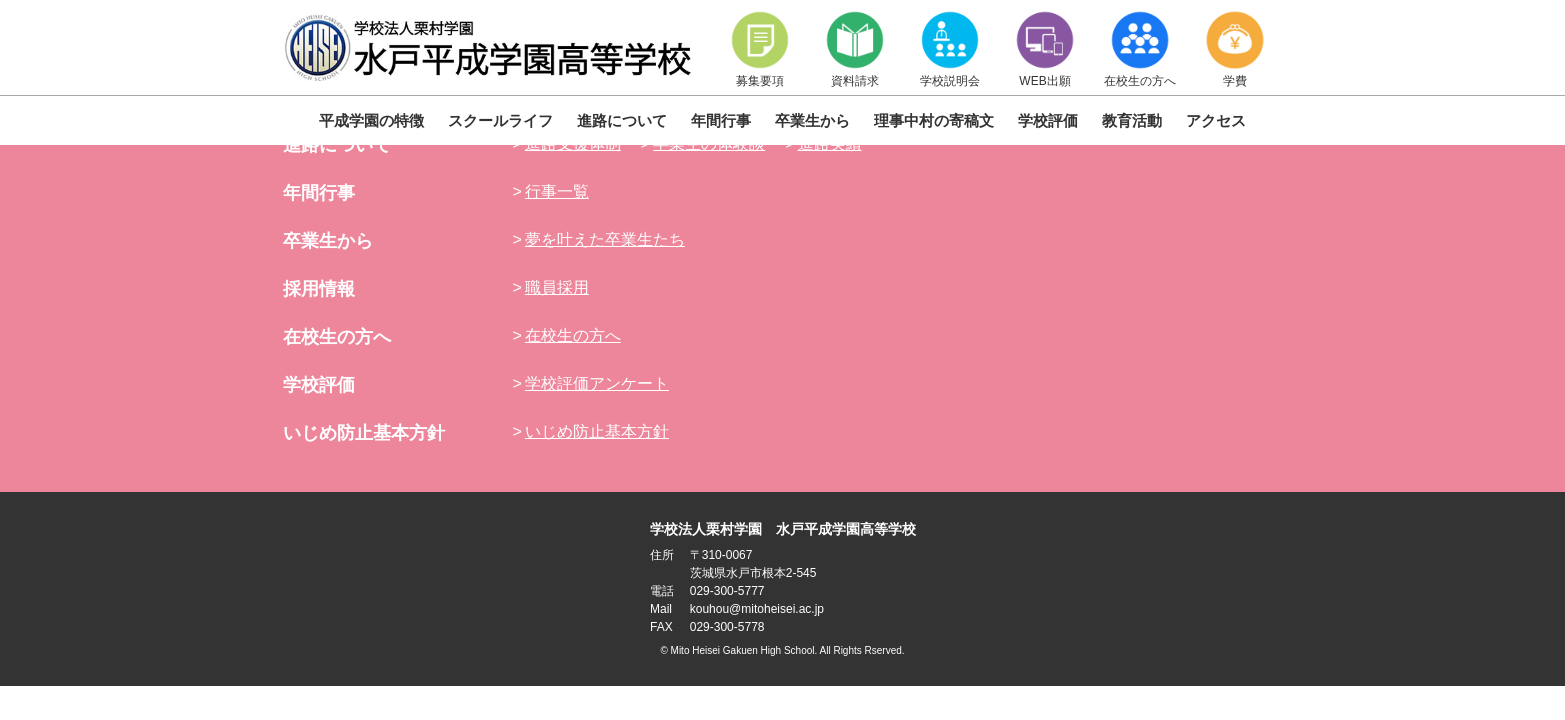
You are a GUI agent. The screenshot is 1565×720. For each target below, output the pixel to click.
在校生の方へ (1140, 48)
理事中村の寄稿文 (934, 120)
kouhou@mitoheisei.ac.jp (757, 609)
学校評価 (1048, 120)
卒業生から (812, 120)
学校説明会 (950, 48)
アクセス (1216, 120)
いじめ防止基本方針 (364, 433)
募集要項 (760, 48)
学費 (1235, 48)
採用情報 (319, 289)
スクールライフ (500, 120)
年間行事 (721, 120)
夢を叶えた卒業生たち (605, 239)
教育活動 (1132, 120)
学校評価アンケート (597, 383)
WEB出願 (1045, 48)
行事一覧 (557, 191)
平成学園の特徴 (371, 120)
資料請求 (855, 48)
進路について (622, 120)
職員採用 (557, 287)
